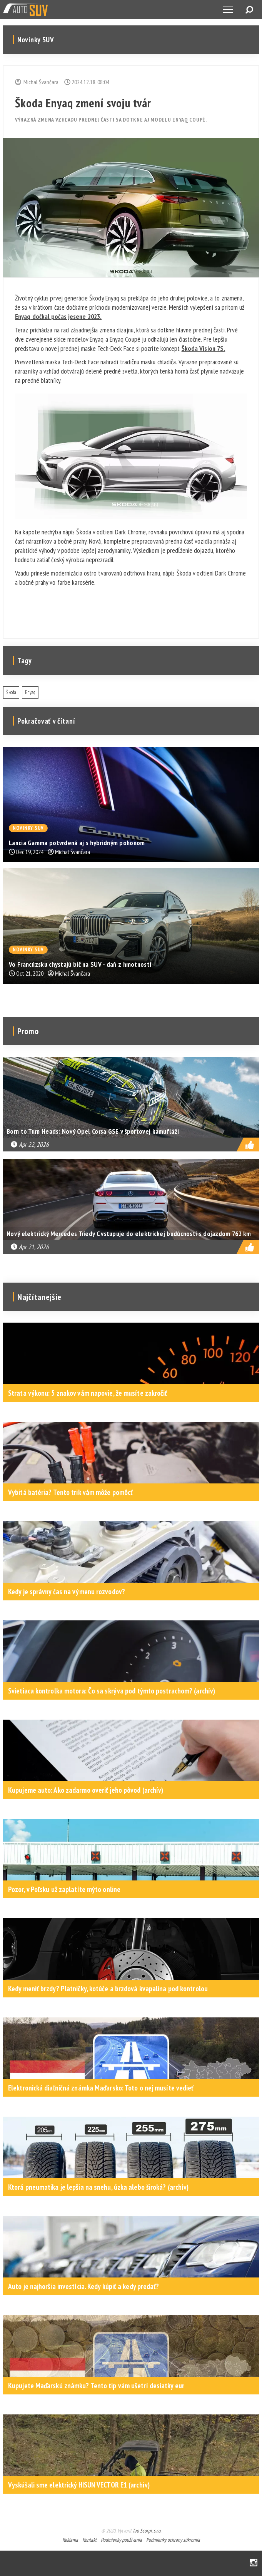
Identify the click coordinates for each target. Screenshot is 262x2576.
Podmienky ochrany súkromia (173, 2539)
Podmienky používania (121, 2539)
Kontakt (89, 2539)
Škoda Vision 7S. (203, 348)
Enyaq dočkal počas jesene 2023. (58, 316)
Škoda (11, 692)
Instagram (253, 2563)
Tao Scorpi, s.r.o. (146, 2530)
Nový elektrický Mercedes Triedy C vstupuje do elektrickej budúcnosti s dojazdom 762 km (129, 1233)
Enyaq (30, 692)
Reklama (70, 2539)
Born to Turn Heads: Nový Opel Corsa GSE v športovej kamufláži (93, 1131)
